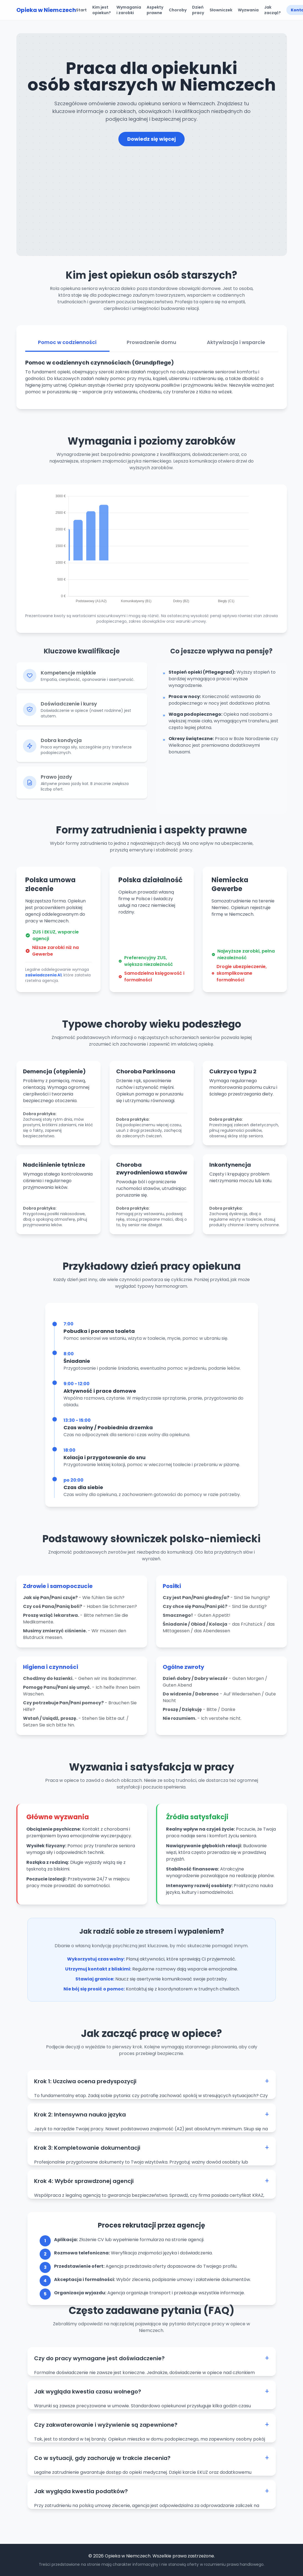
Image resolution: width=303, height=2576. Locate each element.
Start (81, 10)
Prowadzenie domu (151, 348)
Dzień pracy (198, 10)
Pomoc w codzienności (67, 348)
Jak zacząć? (272, 10)
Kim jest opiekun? (101, 10)
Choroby (178, 10)
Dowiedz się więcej (151, 138)
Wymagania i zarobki (128, 10)
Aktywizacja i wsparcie (236, 348)
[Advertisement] (151, 188)
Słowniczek (221, 10)
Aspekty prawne (155, 10)
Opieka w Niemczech (46, 10)
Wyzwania (248, 10)
